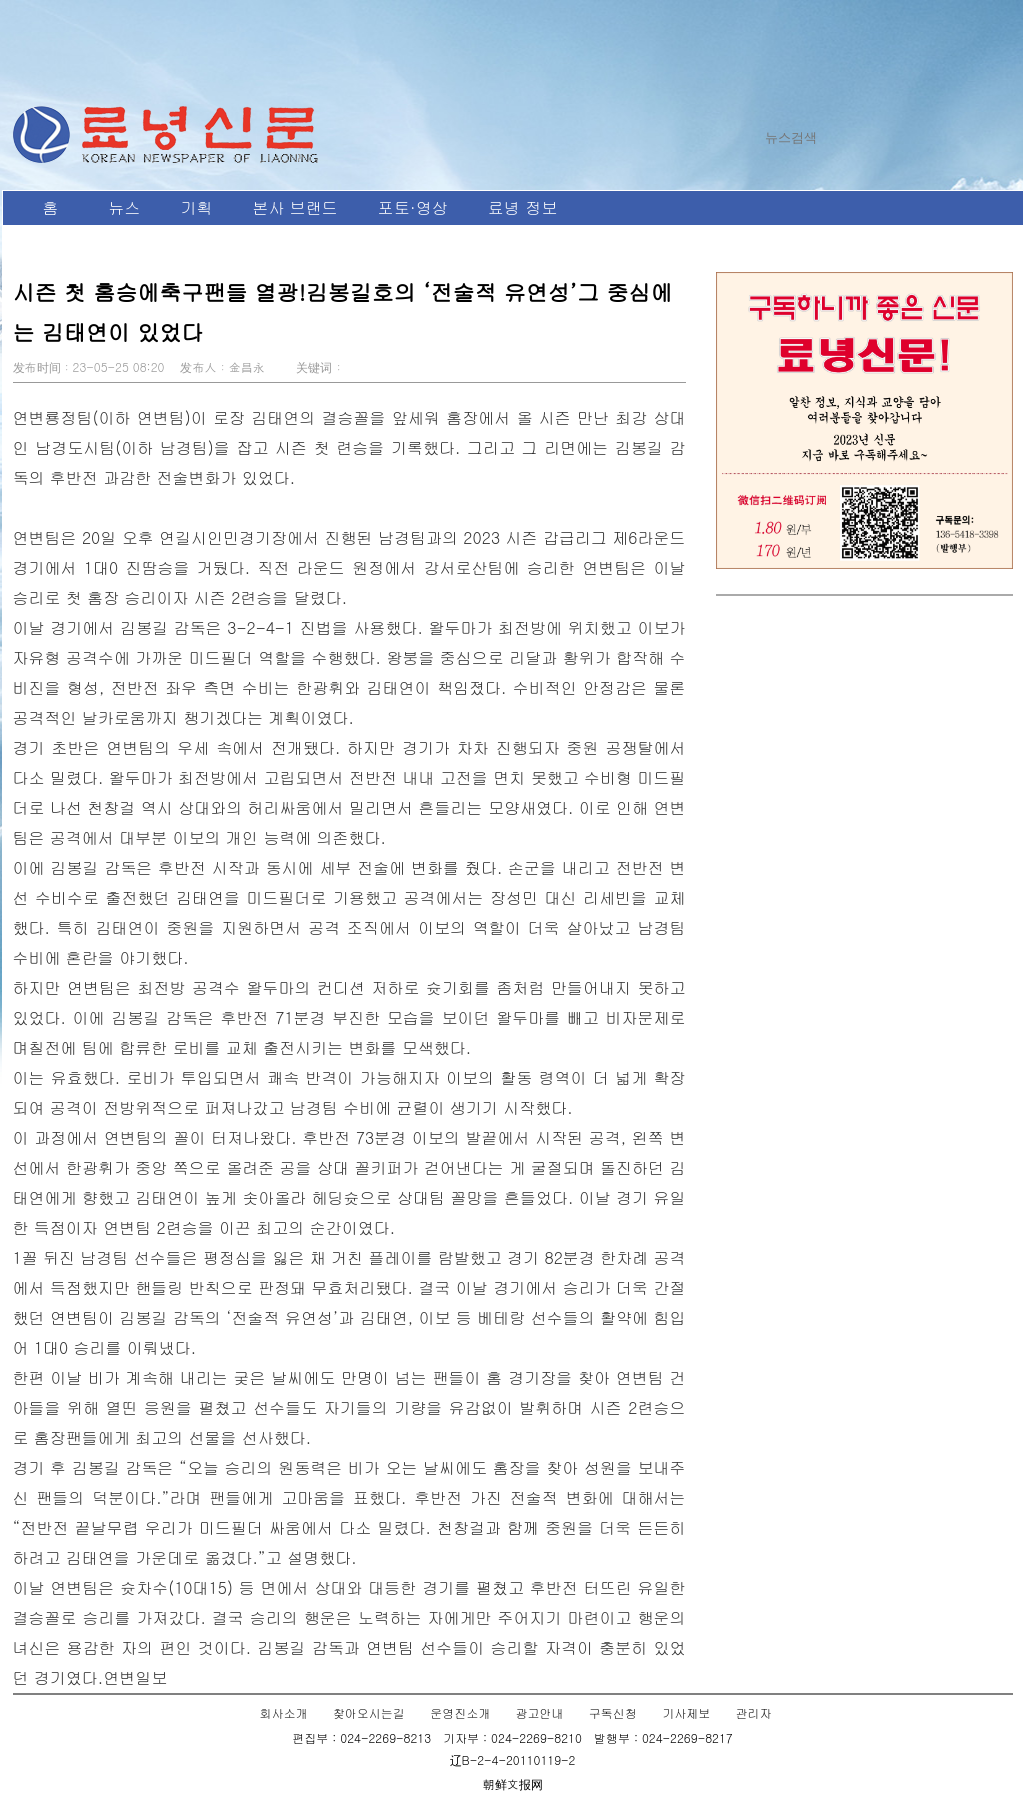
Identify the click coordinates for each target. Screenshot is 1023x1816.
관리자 (753, 1712)
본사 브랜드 (295, 207)
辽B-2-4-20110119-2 (513, 1759)
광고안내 (540, 1712)
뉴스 (125, 207)
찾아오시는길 (369, 1712)
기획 (197, 207)
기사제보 (686, 1712)
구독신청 (613, 1712)
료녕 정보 (522, 207)
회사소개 (284, 1712)
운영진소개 (460, 1712)
